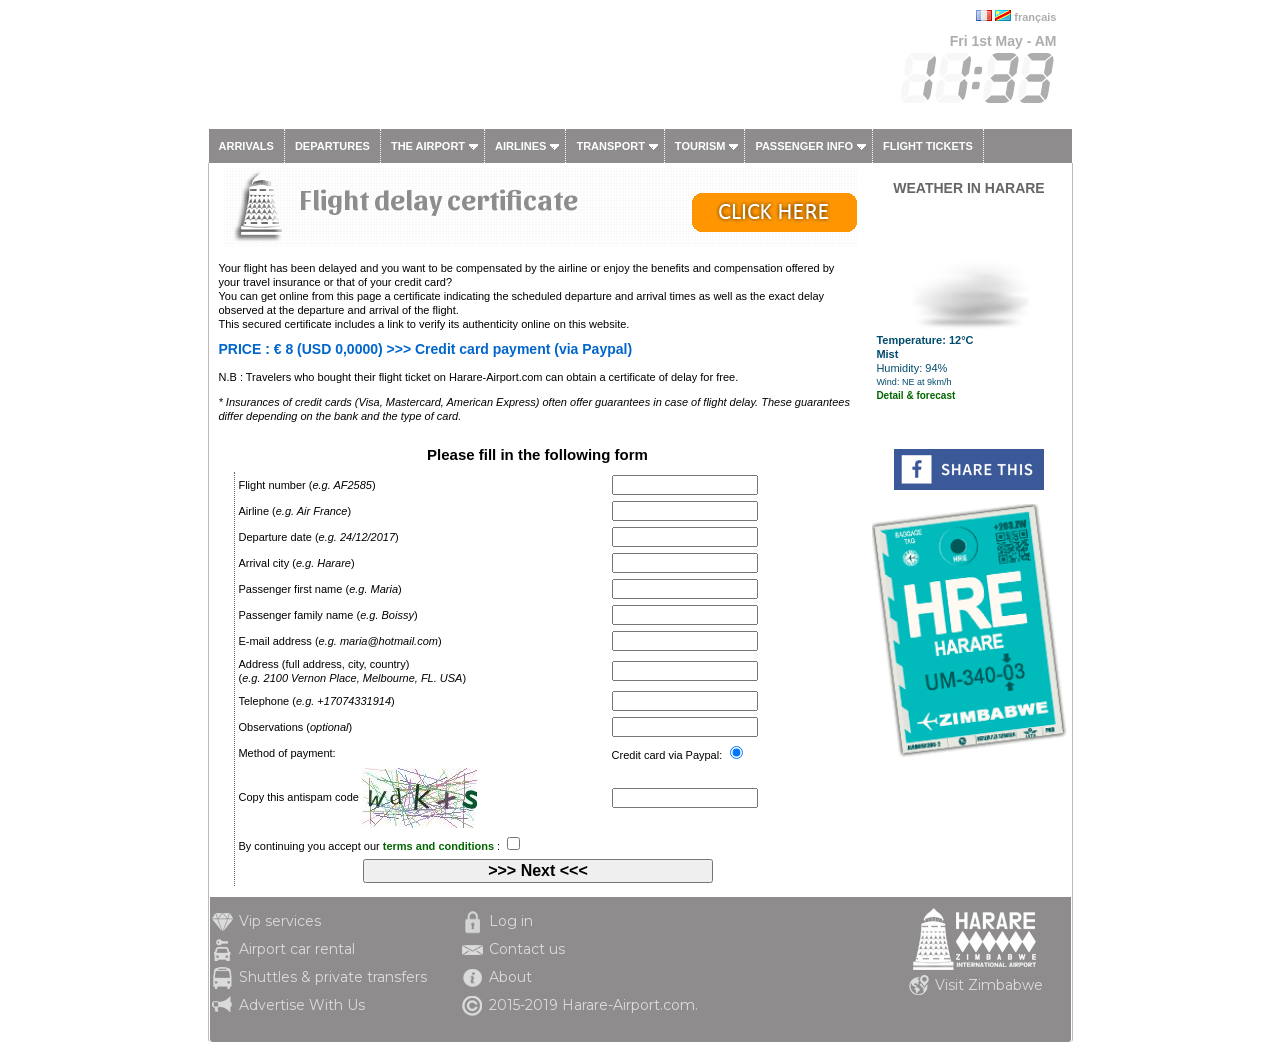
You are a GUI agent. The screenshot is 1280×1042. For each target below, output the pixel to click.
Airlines (520, 146)
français (1035, 17)
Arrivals (246, 146)
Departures (332, 146)
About (510, 977)
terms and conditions (438, 846)
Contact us (527, 949)
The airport (428, 146)
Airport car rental (297, 949)
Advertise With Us (302, 1005)
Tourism (700, 146)
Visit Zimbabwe (989, 985)
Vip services (280, 921)
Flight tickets (928, 146)
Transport (610, 146)
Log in (511, 921)
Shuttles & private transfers (333, 977)
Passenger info (804, 146)
